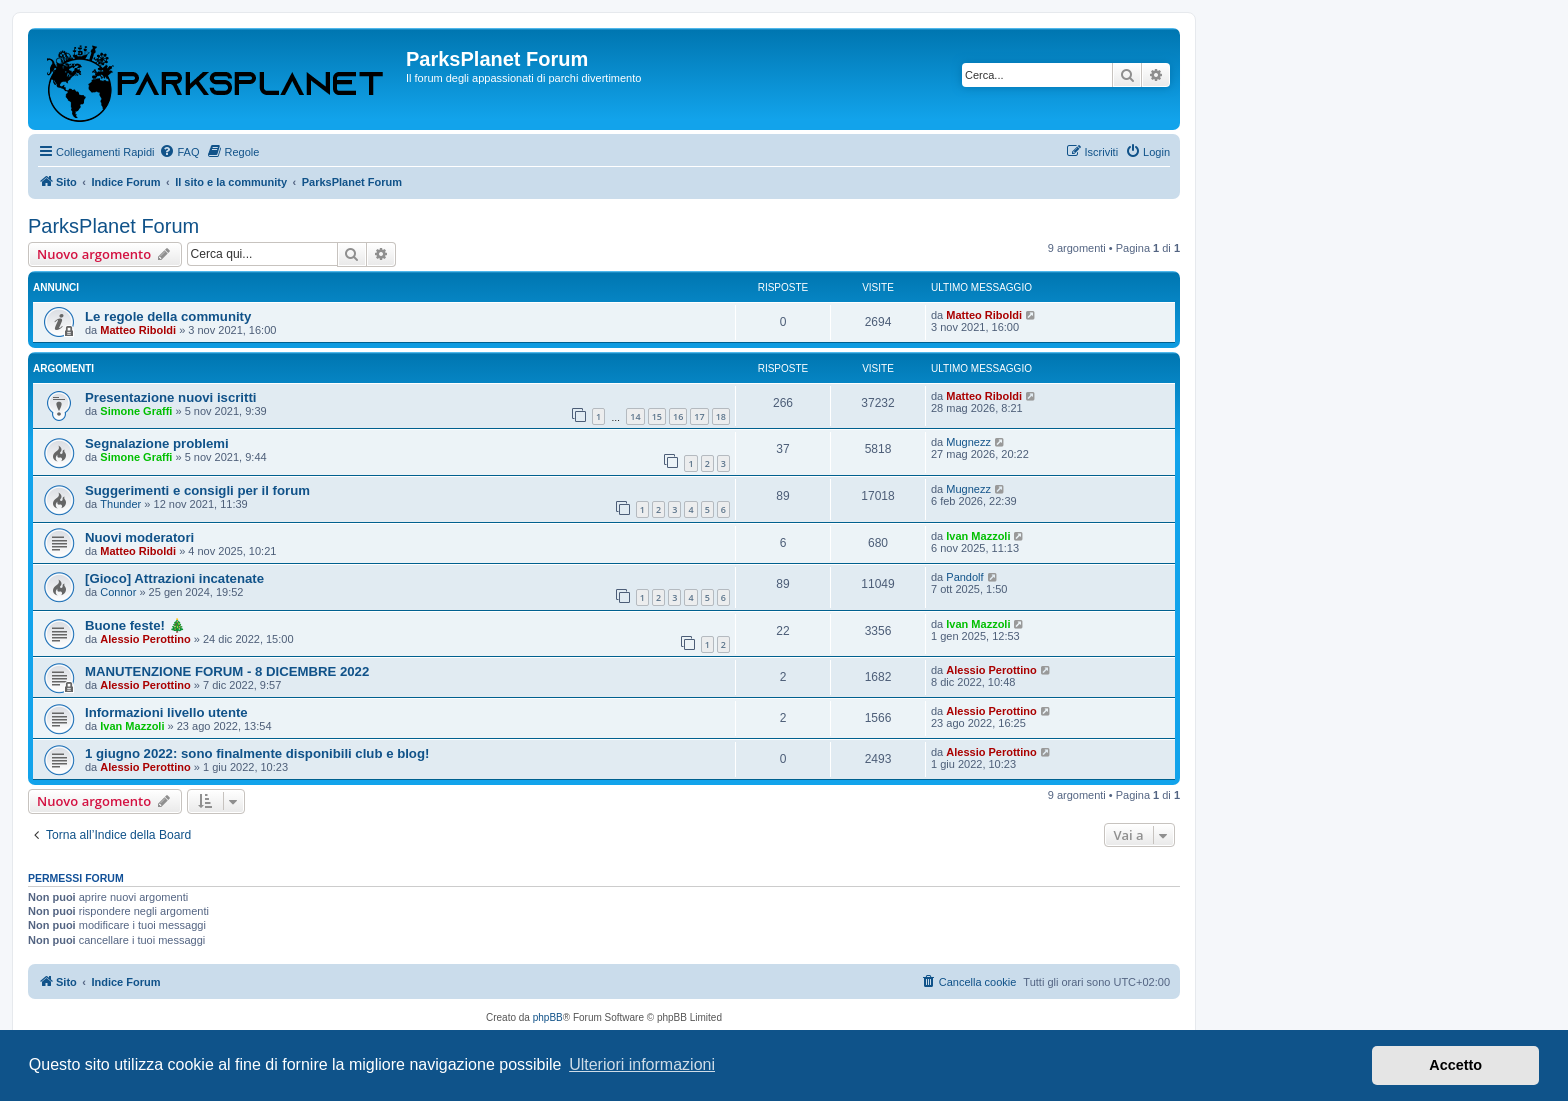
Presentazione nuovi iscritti (170, 397)
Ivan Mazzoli (978, 536)
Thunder (120, 504)
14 (635, 416)
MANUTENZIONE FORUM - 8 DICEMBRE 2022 (227, 671)
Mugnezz (968, 442)
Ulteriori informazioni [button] (642, 1064)
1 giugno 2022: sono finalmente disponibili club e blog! (257, 753)
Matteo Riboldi (138, 330)
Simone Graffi (136, 411)
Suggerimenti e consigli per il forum (197, 490)
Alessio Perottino (145, 639)
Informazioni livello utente (166, 712)
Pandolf (964, 577)
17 (699, 416)
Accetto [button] (1455, 1065)
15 (657, 416)
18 (721, 416)
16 (678, 416)
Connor (118, 592)
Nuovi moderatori (139, 537)
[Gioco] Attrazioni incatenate (174, 578)
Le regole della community (168, 316)
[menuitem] (179, 152)
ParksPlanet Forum (113, 226)
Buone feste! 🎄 (135, 625)
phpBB (548, 1017)
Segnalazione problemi (157, 443)
